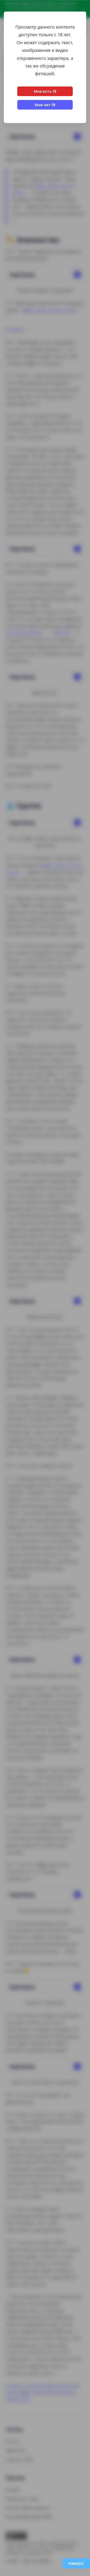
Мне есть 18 (45, 91)
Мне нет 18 (45, 104)
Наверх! (76, 2563)
